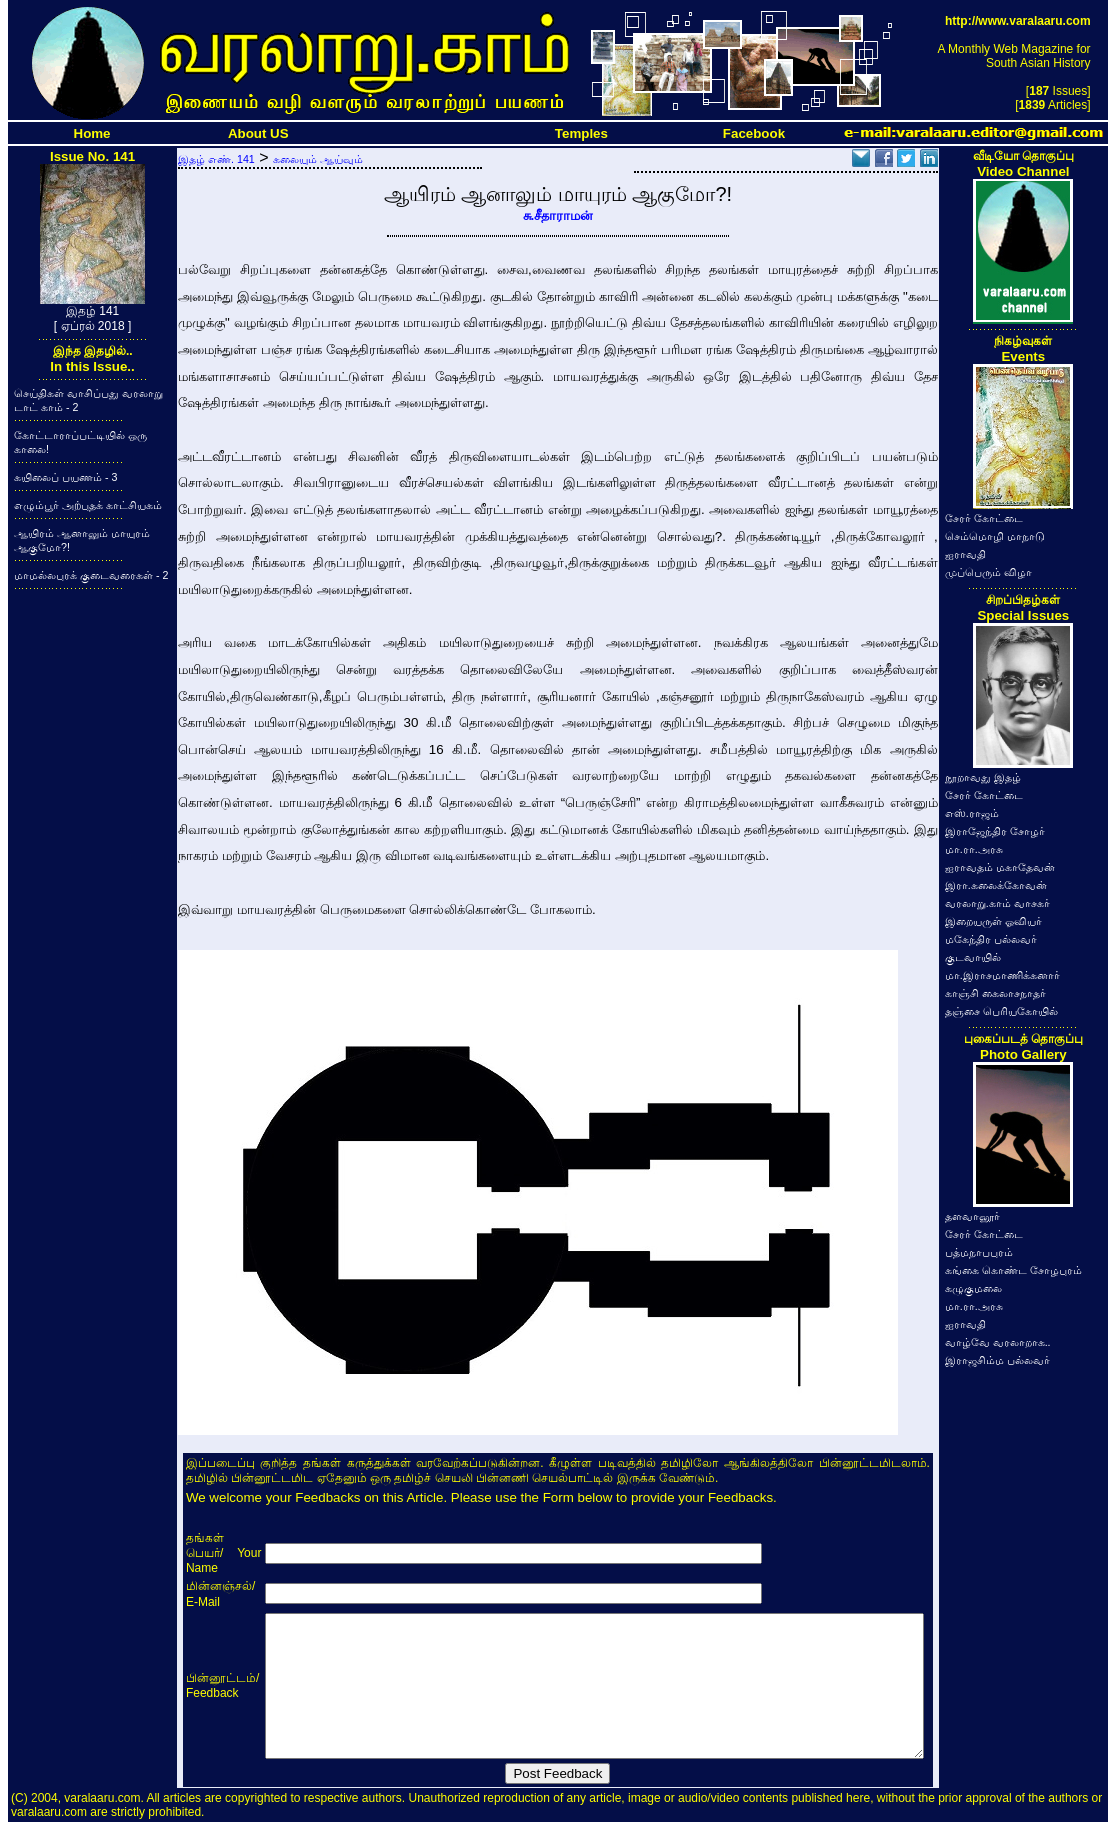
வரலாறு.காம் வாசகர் (997, 903)
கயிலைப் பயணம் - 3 (65, 477)
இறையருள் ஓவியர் (993, 921)
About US (258, 133)
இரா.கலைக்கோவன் (996, 885)
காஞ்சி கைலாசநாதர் (995, 993)
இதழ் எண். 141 (216, 159)
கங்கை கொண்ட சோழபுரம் (1013, 1270)
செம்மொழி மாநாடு (995, 536)
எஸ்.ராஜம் (972, 813)
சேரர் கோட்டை (984, 518)
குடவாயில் (973, 957)
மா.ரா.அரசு (974, 849)
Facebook (754, 133)
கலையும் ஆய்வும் (318, 159)
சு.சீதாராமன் (558, 215)
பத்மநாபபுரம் (979, 1252)
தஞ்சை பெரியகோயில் (1001, 1011)
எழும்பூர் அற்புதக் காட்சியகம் (88, 505)
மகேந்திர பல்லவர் (991, 939)
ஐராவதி (965, 554)
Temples (581, 133)
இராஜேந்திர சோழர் (995, 831)
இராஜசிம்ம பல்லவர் (997, 1360)
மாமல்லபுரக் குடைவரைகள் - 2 (91, 575)
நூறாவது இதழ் (983, 777)
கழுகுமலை (973, 1288)
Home (92, 133)
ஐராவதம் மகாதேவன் (1000, 867)
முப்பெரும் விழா (988, 572)
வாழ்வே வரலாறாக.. (998, 1342)
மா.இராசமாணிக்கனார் (1002, 975)
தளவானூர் (972, 1216)
